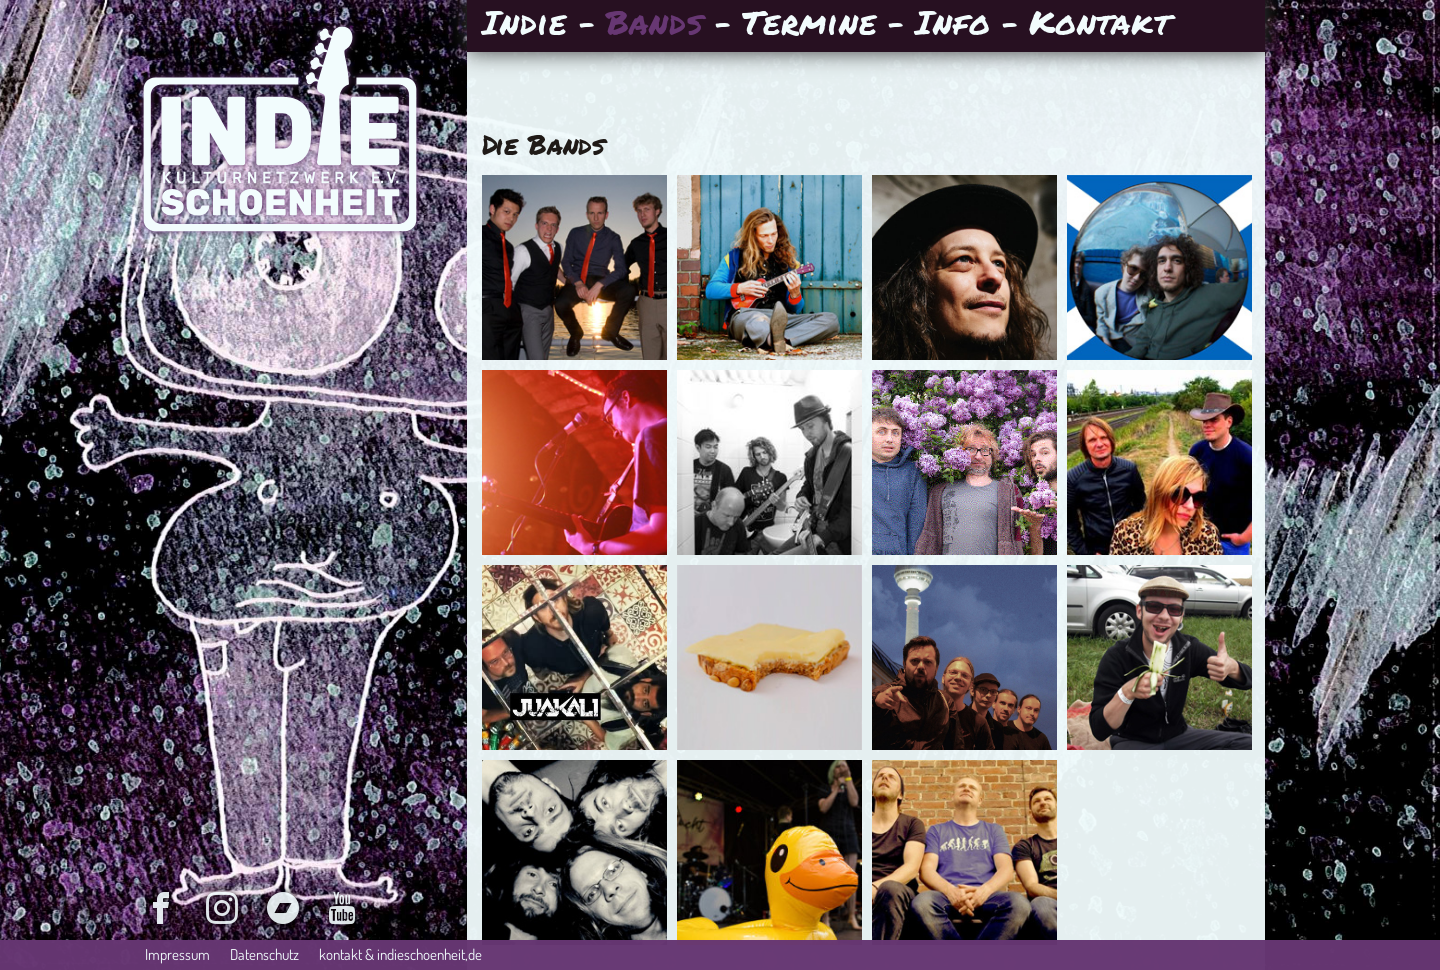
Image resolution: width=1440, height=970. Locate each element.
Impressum (177, 954)
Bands (655, 24)
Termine (809, 24)
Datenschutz (264, 954)
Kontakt (1099, 24)
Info (952, 24)
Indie (524, 24)
